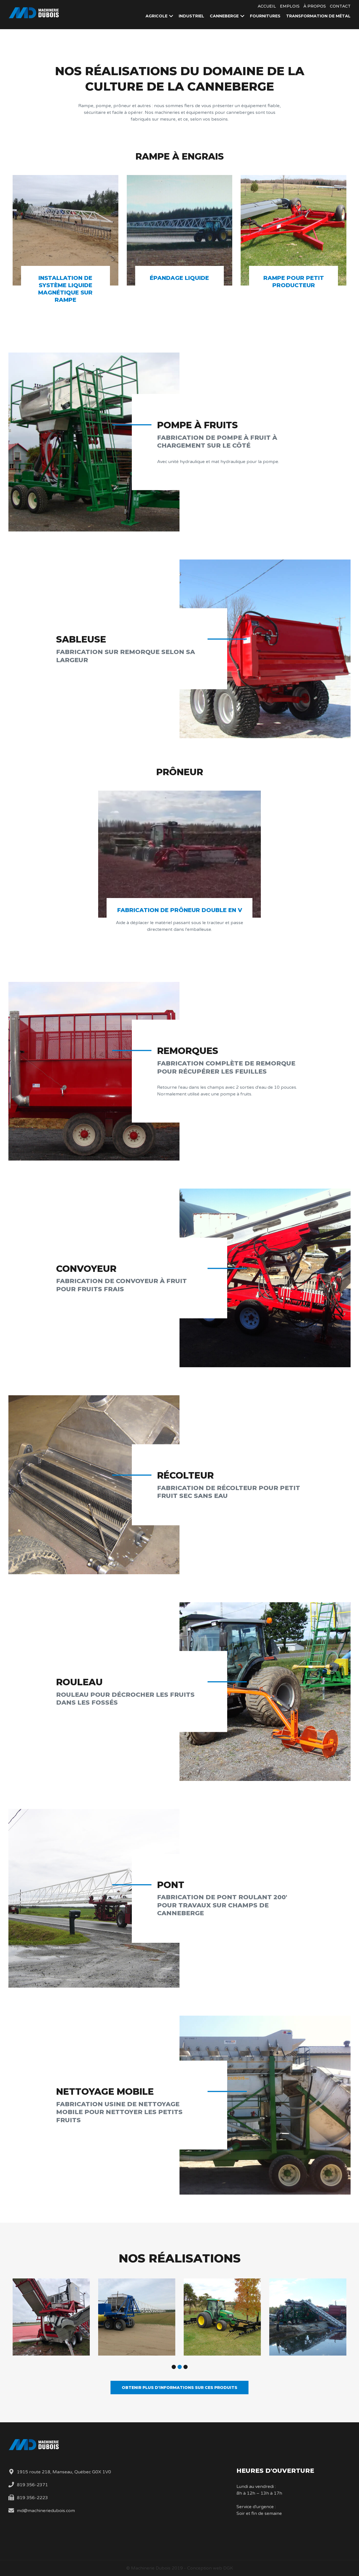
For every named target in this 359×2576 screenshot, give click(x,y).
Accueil (267, 6)
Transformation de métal (318, 16)
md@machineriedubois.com (46, 2510)
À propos (314, 6)
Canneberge (224, 16)
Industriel (191, 16)
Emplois (290, 6)
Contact (340, 6)
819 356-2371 (32, 2485)
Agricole (156, 16)
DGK (228, 2568)
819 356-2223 (32, 2498)
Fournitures (265, 16)
